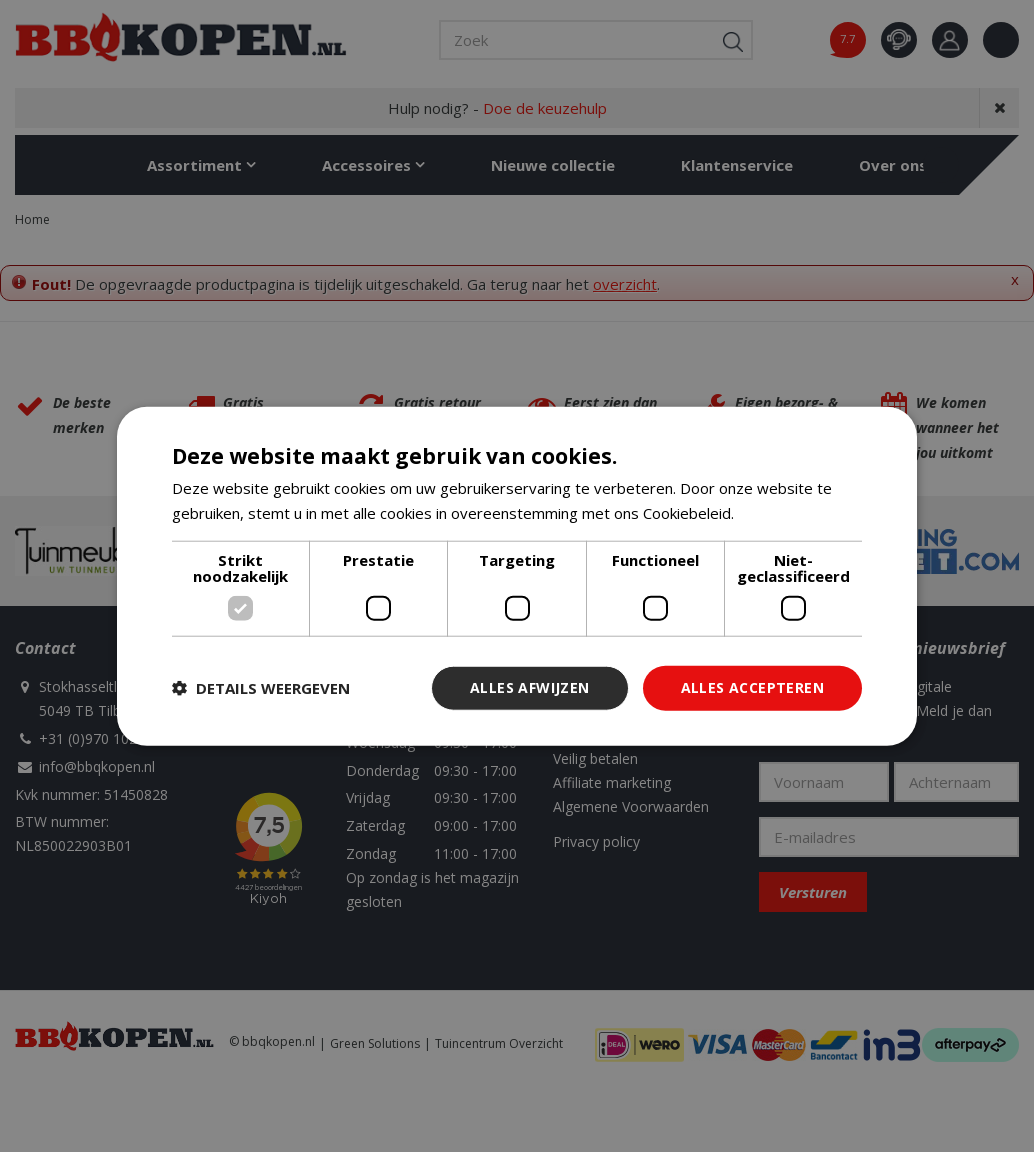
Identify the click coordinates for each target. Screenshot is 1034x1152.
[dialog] (517, 576)
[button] (261, 688)
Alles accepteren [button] (752, 687)
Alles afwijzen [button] (530, 687)
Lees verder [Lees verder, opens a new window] (780, 513)
